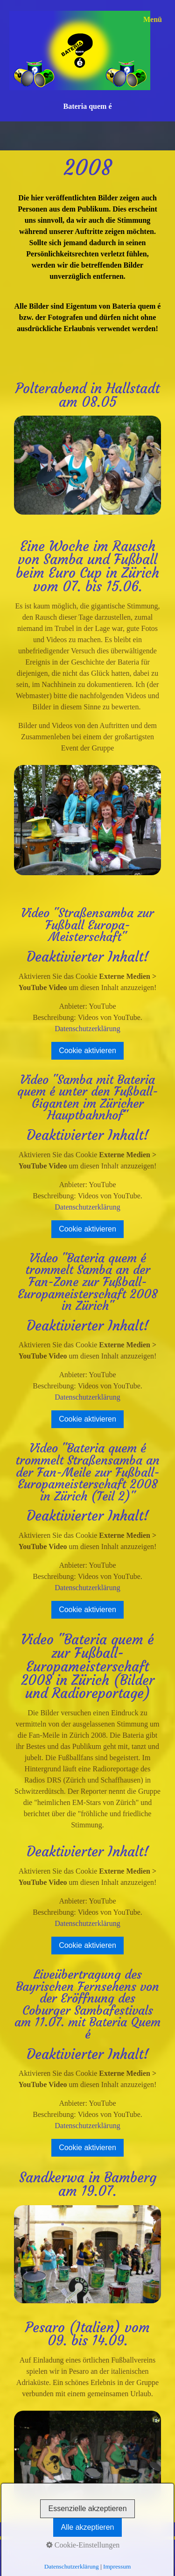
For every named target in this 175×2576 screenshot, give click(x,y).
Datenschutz (65, 2552)
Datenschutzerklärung (87, 1029)
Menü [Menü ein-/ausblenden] (152, 19)
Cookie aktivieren (87, 1050)
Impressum (23, 2552)
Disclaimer (106, 2552)
